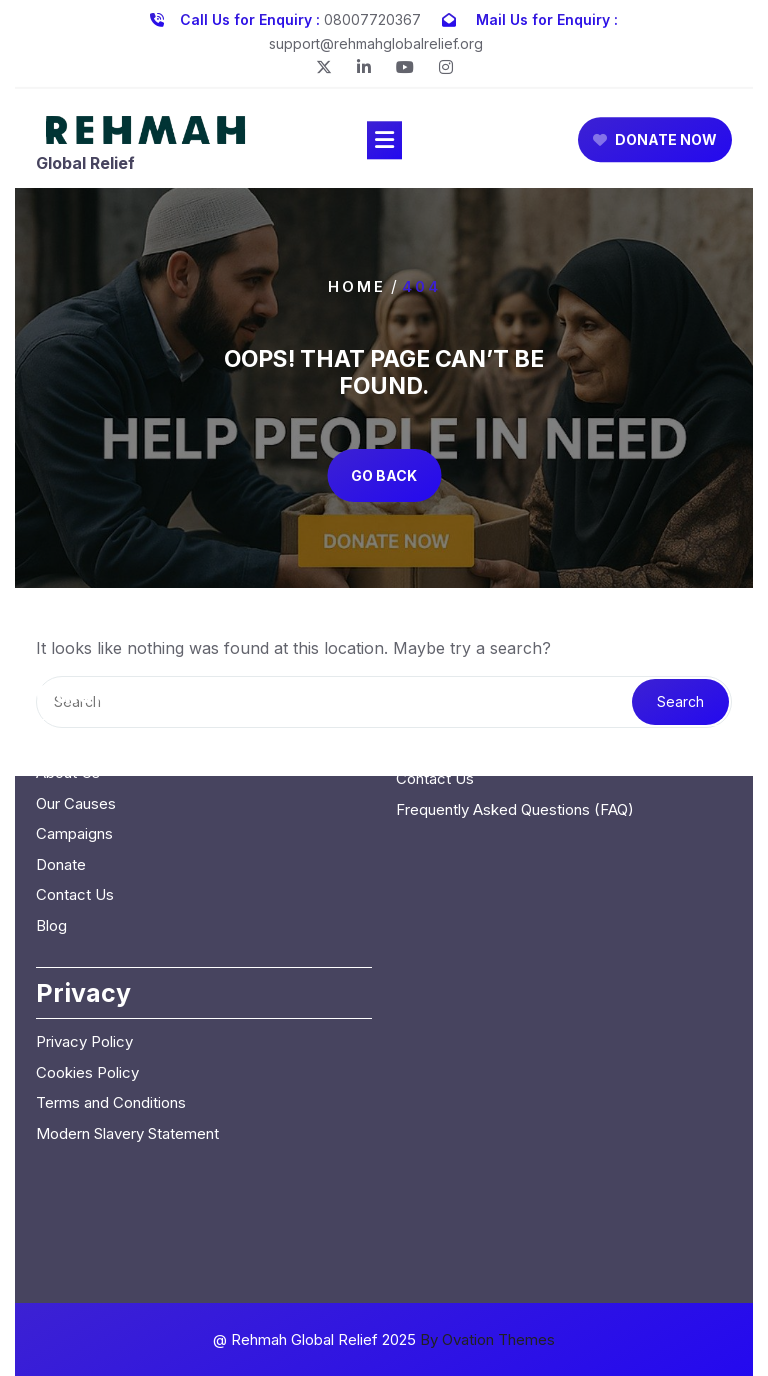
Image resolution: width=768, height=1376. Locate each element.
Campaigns (74, 761)
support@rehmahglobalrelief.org (376, 40)
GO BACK (384, 475)
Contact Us (75, 822)
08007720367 (372, 16)
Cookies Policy (87, 999)
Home (357, 285)
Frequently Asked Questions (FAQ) (515, 736)
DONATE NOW (655, 142)
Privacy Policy (84, 969)
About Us (68, 700)
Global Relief (85, 165)
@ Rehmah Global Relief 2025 (384, 1339)
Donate (61, 791)
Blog (51, 852)
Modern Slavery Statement (127, 1060)
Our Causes (76, 730)
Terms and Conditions (111, 1030)
